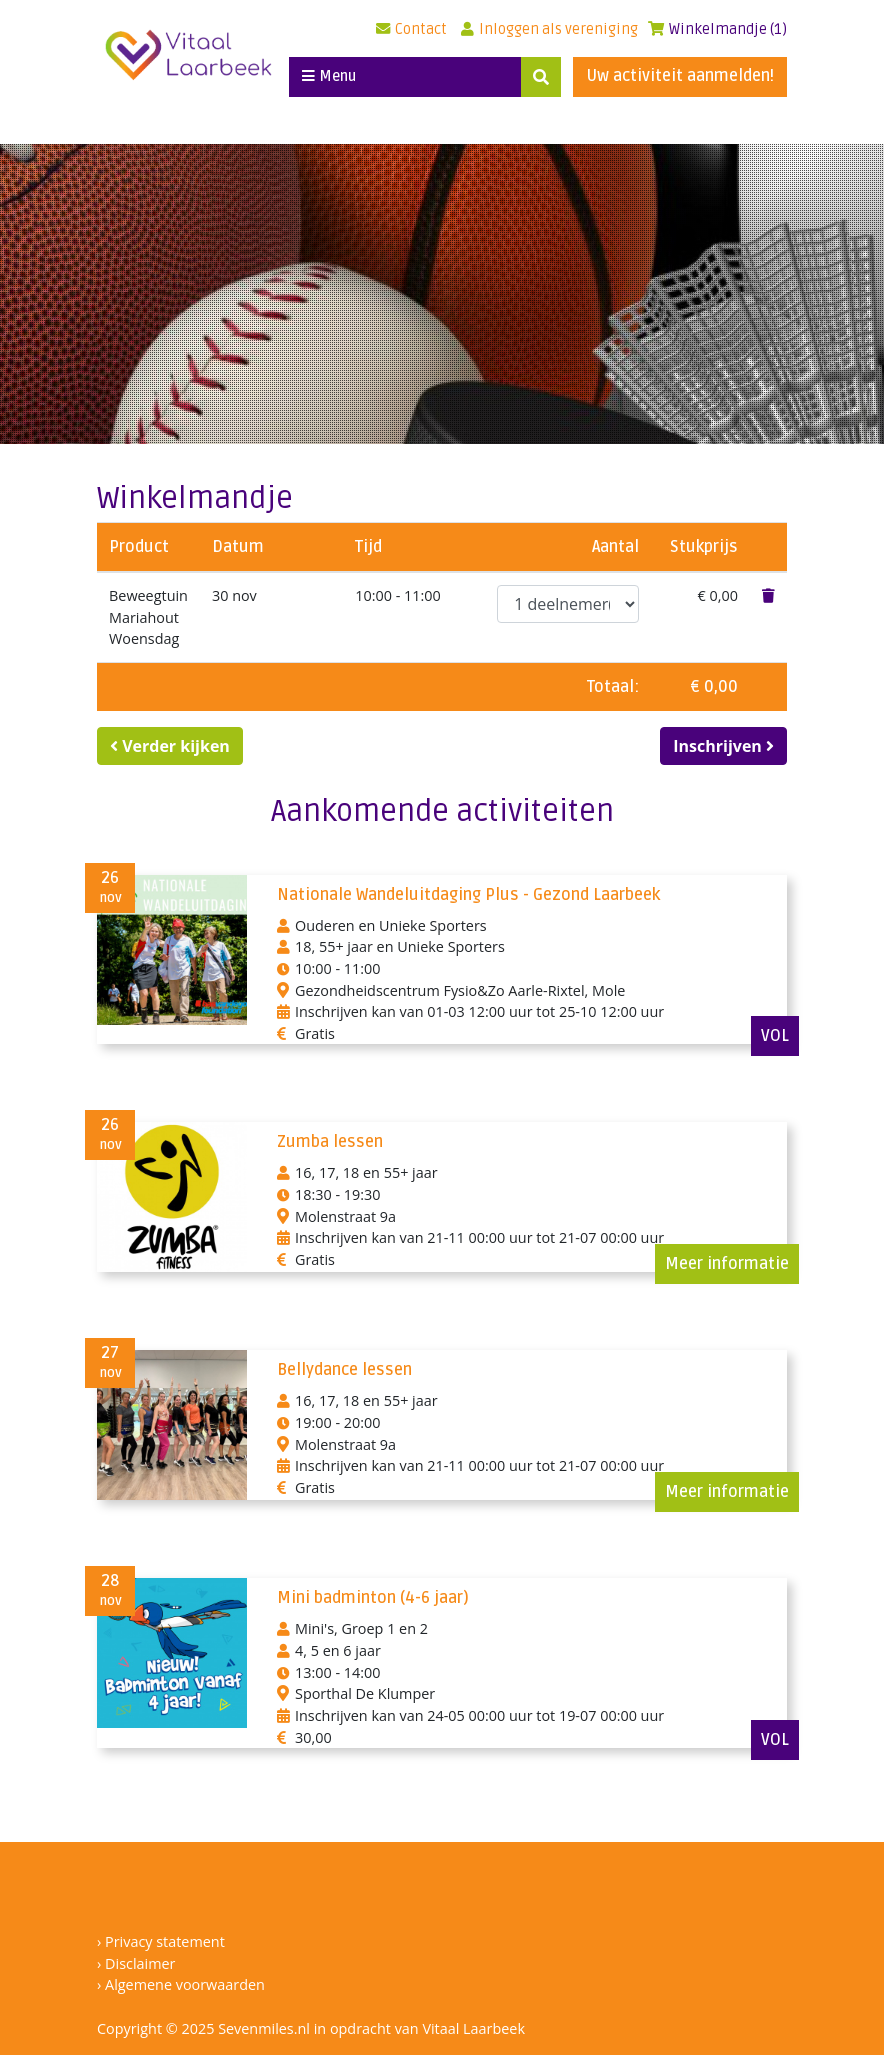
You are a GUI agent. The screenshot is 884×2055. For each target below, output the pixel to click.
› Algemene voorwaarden (181, 1984)
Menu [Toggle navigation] (329, 76)
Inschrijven (723, 746)
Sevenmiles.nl (264, 2028)
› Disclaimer (136, 1963)
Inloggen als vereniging (549, 29)
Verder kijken (170, 746)
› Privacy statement (161, 1941)
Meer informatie (727, 1264)
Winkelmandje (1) (717, 29)
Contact (411, 29)
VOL (775, 1036)
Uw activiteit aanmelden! (680, 76)
